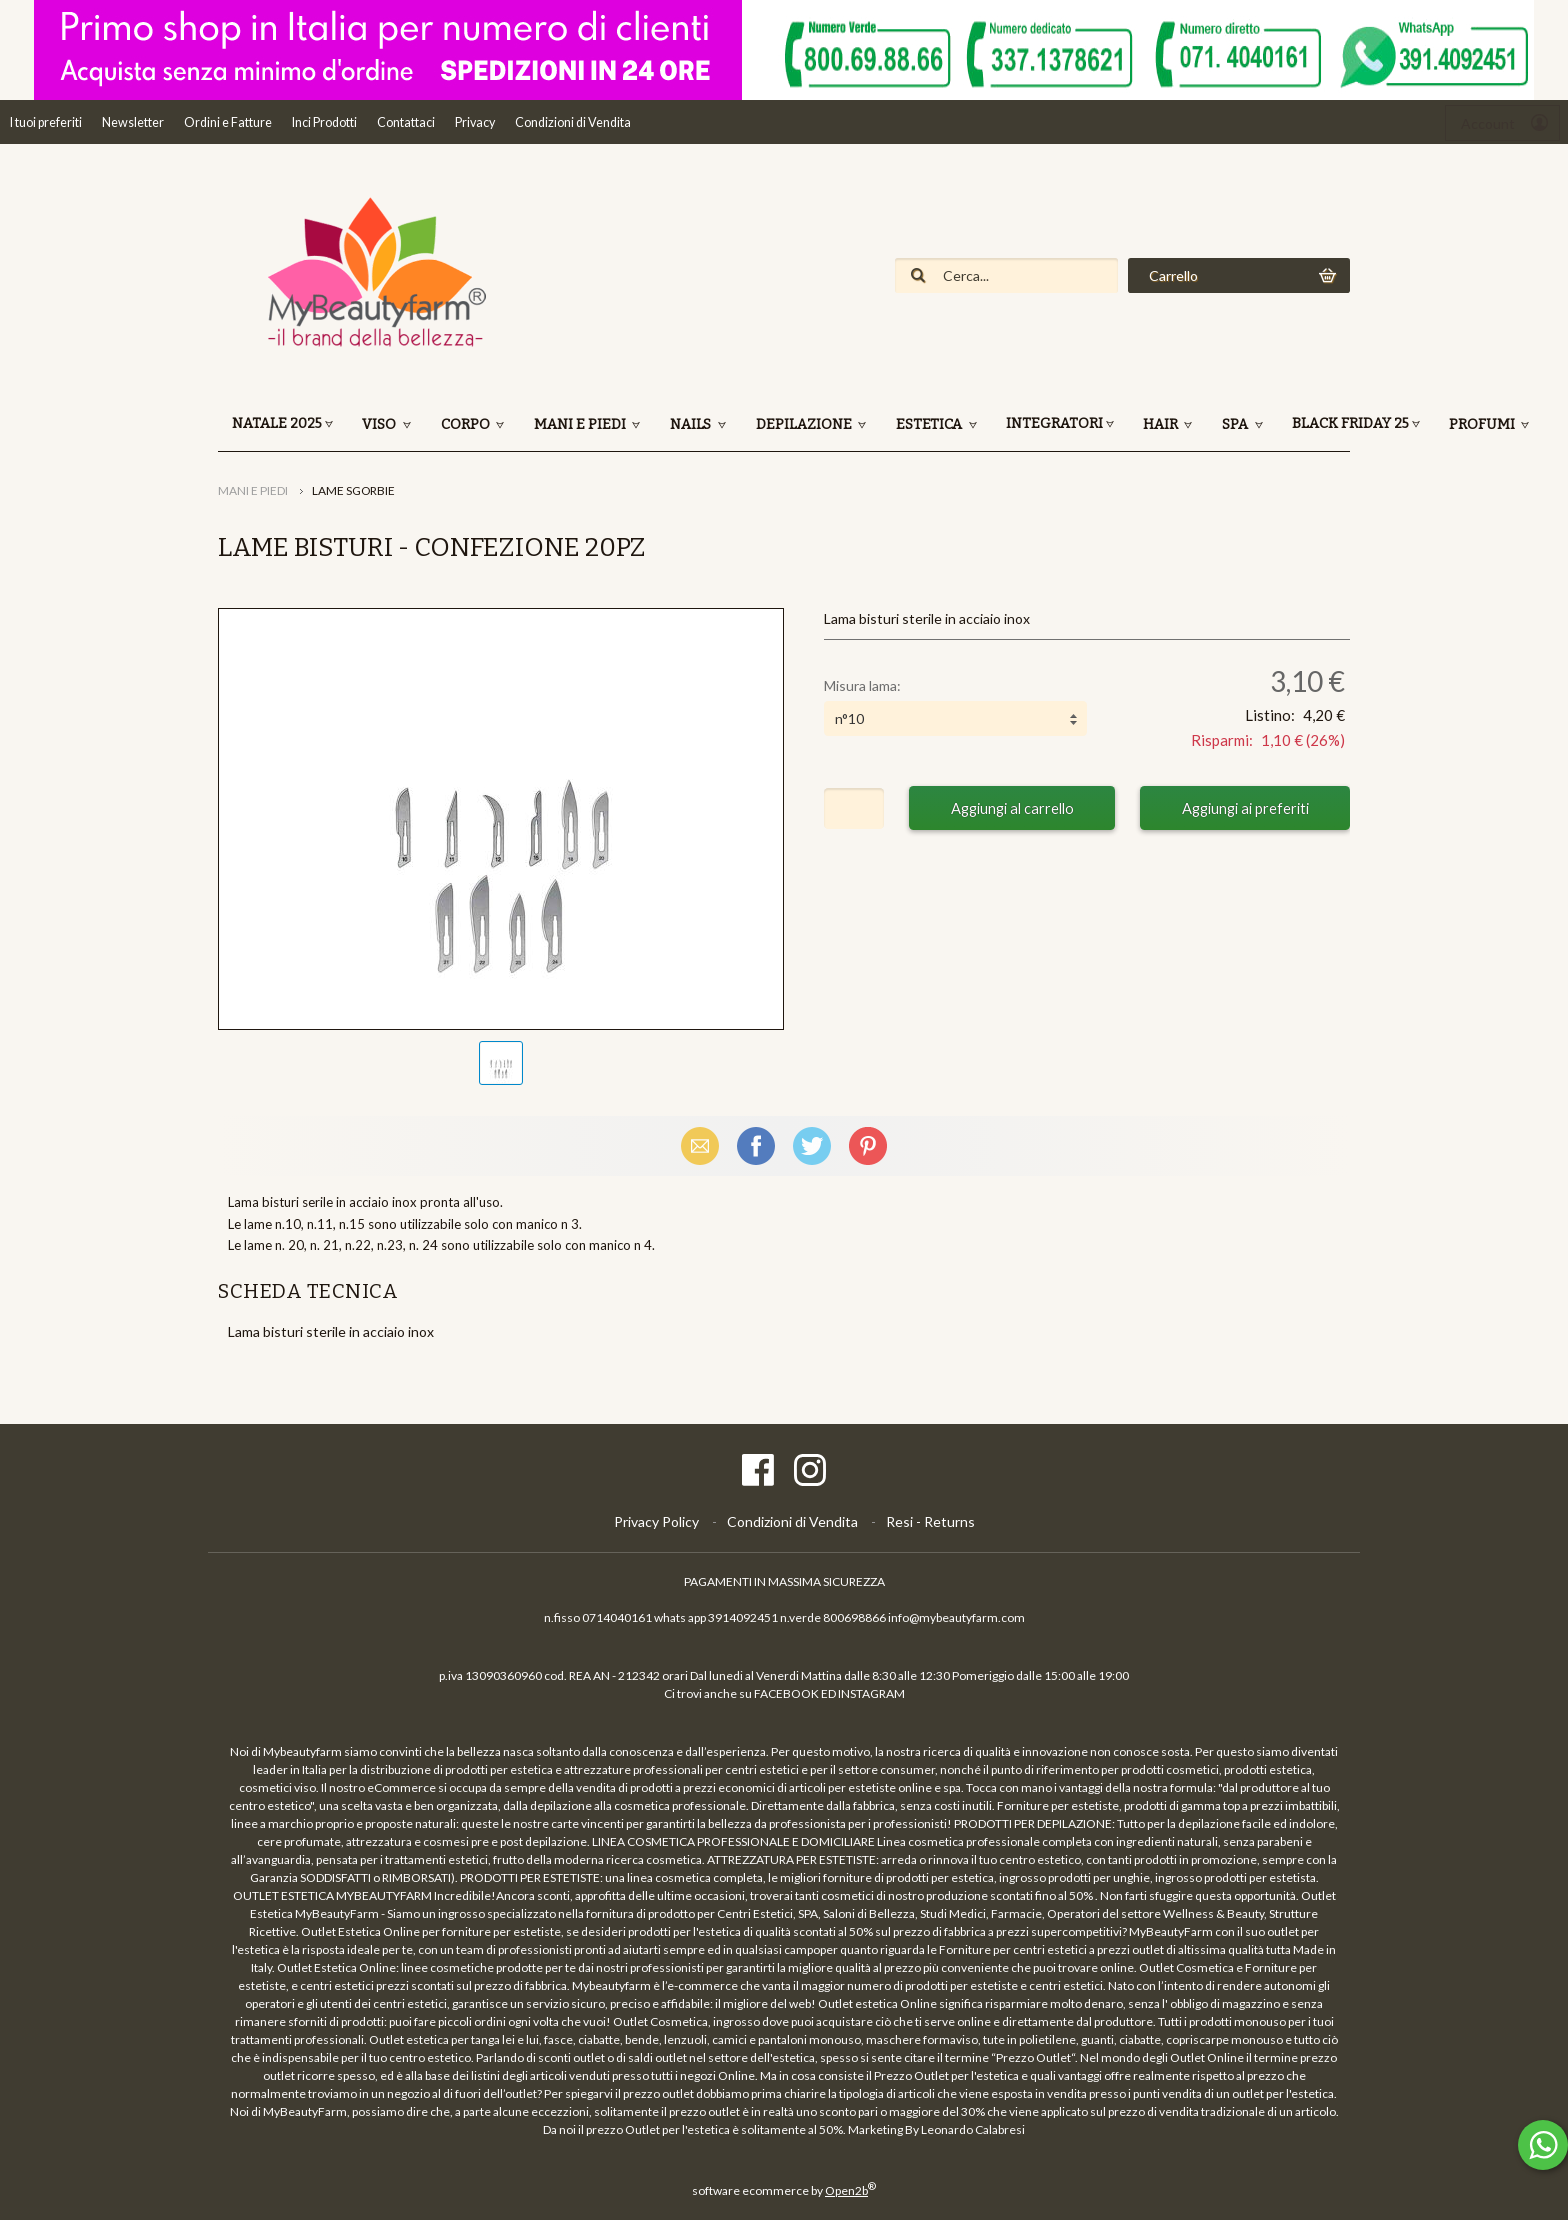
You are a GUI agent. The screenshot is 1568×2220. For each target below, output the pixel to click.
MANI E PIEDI (581, 424)
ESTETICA (930, 424)
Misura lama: (862, 685)
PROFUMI (1483, 424)
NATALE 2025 (277, 423)
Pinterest (868, 1145)
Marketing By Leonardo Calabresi (936, 2129)
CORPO (467, 424)
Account (1488, 123)
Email (700, 1145)
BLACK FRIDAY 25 (1350, 423)
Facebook (756, 1145)
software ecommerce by (784, 2190)
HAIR (1162, 424)
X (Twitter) (812, 1145)
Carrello (1173, 275)
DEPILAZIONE (805, 424)
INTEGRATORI (1054, 423)
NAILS (692, 424)
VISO (380, 424)
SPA (1236, 424)
